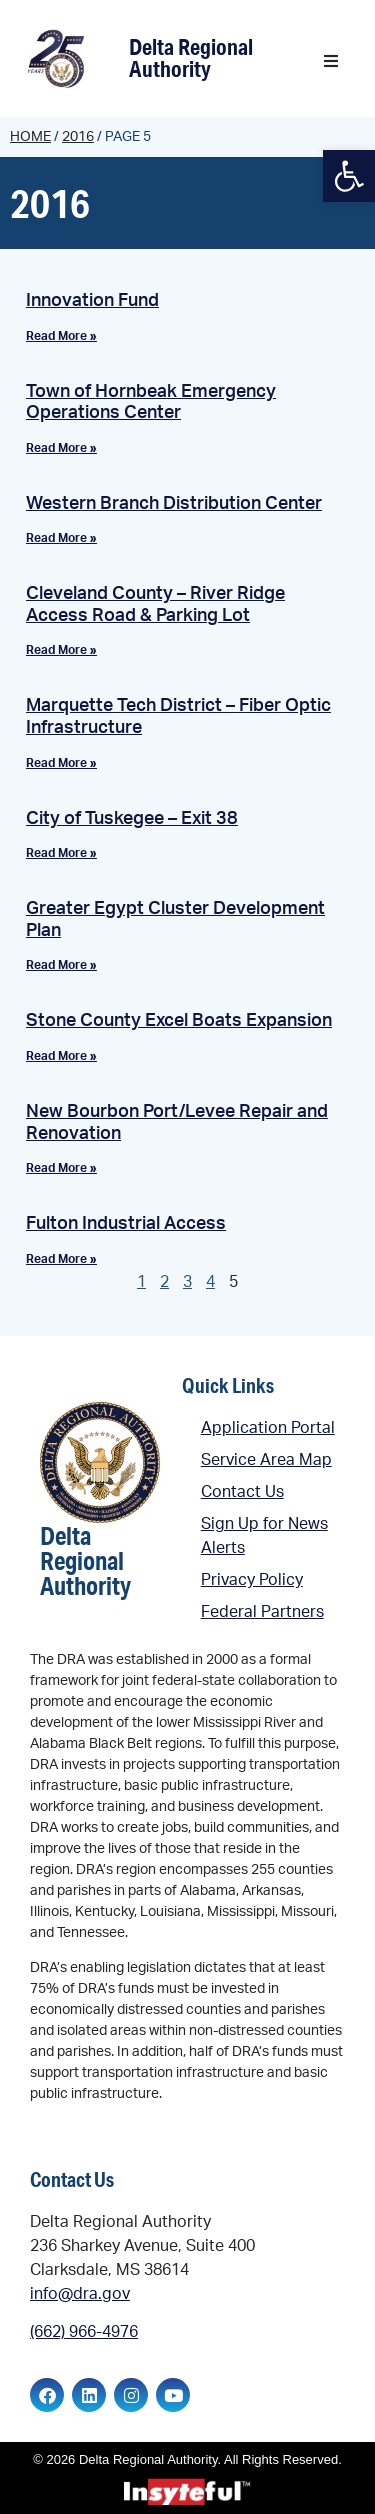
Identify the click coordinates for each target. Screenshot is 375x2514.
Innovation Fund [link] (92, 301)
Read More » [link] (61, 336)
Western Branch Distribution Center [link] (174, 504)
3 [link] (187, 1282)
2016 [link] (78, 137)
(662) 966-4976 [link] (84, 2332)
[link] (349, 176)
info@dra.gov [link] (80, 2294)
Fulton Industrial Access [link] (126, 1224)
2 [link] (164, 1282)
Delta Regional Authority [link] (191, 57)
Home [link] (30, 137)
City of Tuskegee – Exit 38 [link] (132, 819)
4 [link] (210, 1282)
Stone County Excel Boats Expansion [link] (179, 1021)
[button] (331, 61)
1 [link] (141, 1282)
